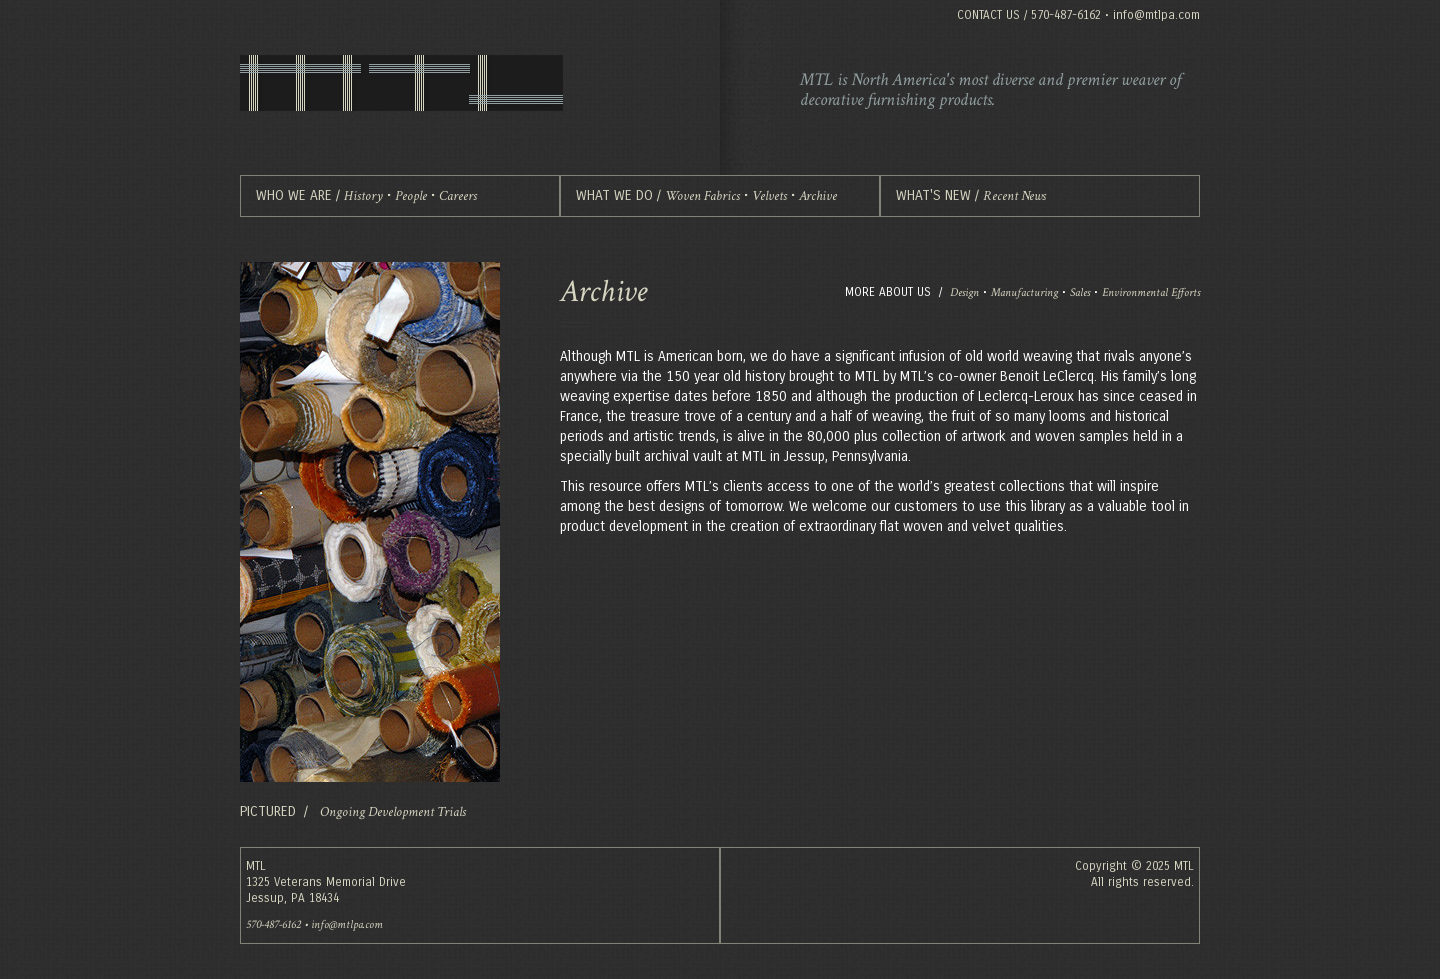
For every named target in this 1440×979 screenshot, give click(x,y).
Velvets (769, 196)
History (363, 196)
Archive (818, 196)
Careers (458, 196)
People (411, 196)
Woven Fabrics (702, 196)
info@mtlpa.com (1156, 15)
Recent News (1014, 196)
